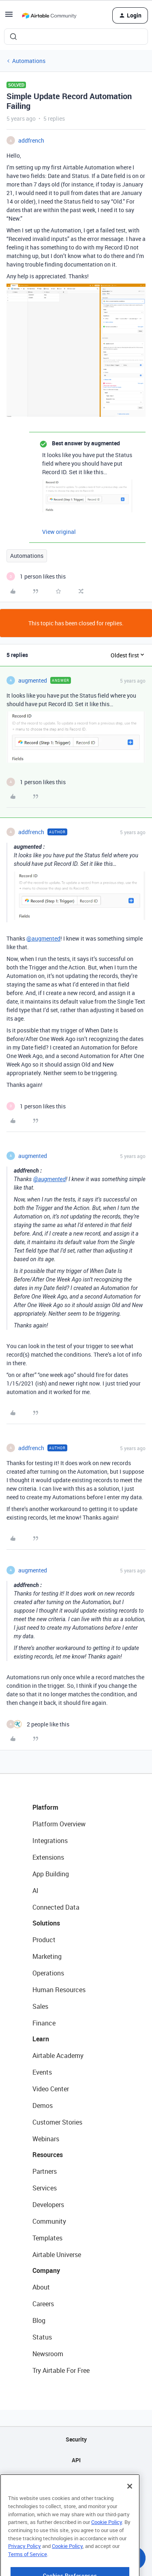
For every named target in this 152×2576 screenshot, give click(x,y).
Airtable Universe (56, 2254)
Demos (42, 2105)
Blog (38, 2320)
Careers (43, 2303)
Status (42, 2337)
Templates (47, 2237)
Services (44, 2188)
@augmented (43, 938)
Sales (40, 2006)
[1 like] (36, 576)
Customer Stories (57, 2122)
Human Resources (59, 1989)
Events (42, 2072)
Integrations (50, 1840)
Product (44, 1939)
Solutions (46, 1923)
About (41, 2287)
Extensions (48, 1857)
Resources (47, 2154)
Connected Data (55, 1907)
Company (46, 2270)
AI (35, 1890)
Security (76, 2439)
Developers (48, 2204)
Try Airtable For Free (61, 2370)
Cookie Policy (106, 2546)
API (76, 2460)
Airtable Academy (57, 2055)
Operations (48, 1973)
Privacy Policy (24, 2570)
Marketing (47, 1956)
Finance (44, 2023)
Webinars (45, 2138)
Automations (28, 61)
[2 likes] (37, 1724)
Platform (45, 1807)
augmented (32, 680)
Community (49, 2221)
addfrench (31, 140)
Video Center (50, 2088)
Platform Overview (59, 1823)
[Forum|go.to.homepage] (49, 15)
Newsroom (47, 2353)
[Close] (130, 2511)
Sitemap (76, 2481)
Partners (44, 2171)
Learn (40, 2038)
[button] (9, 17)
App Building (50, 1873)
